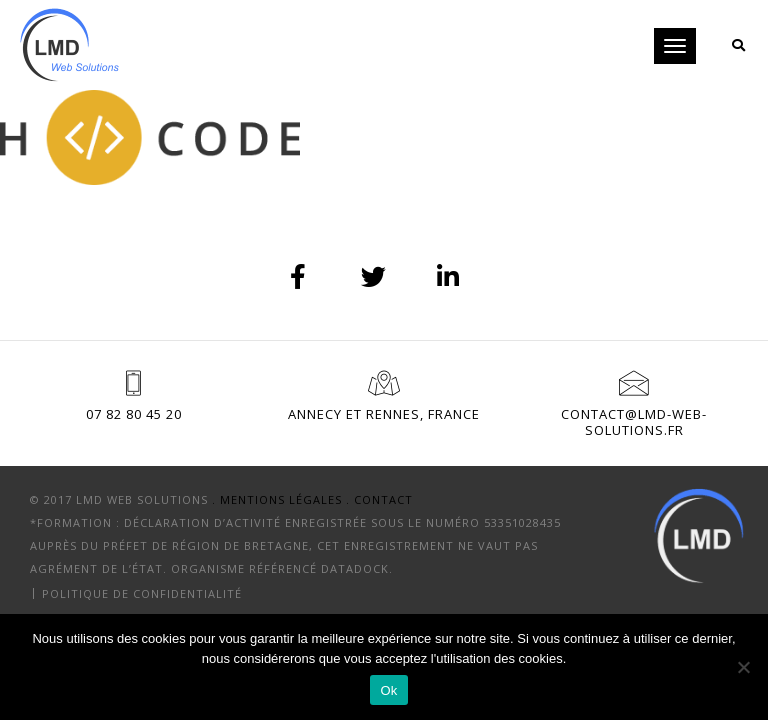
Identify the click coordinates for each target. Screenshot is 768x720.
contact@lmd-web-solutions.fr (634, 422)
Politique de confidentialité (142, 592)
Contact (383, 499)
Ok (388, 690)
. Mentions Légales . (281, 499)
